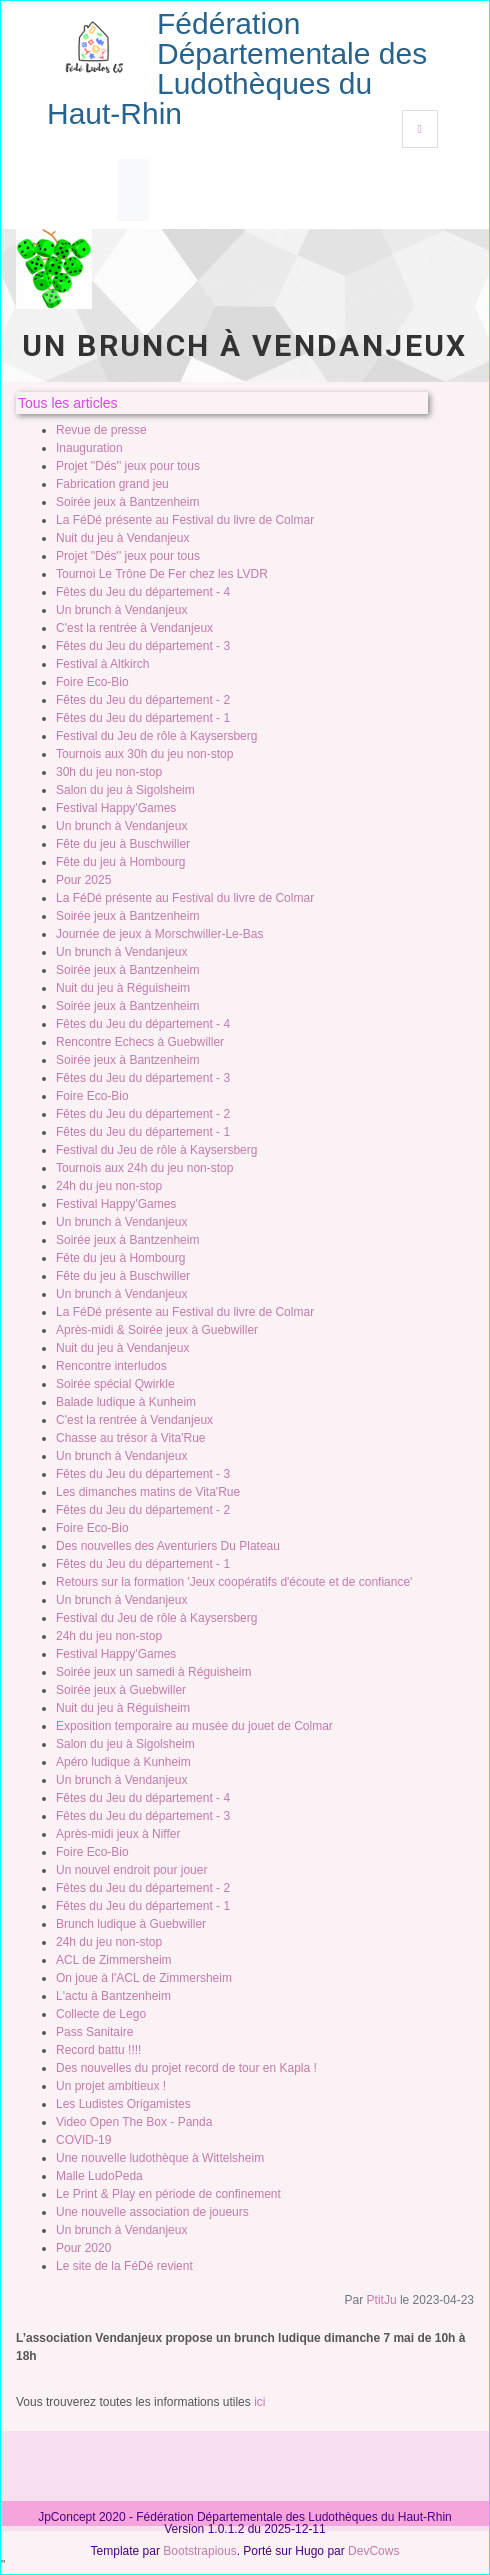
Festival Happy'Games (116, 808)
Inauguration (89, 448)
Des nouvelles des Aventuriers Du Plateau (168, 1546)
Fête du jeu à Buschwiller (123, 844)
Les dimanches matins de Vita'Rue (148, 1492)
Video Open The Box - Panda (134, 2122)
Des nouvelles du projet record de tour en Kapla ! (186, 2068)
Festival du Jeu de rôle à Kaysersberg (156, 736)
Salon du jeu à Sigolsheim (125, 790)
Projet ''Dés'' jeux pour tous (128, 466)
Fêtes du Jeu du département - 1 (143, 718)
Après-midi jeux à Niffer (118, 1834)
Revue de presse (101, 430)
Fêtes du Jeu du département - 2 (143, 700)
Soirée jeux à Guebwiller (121, 1690)
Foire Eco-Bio (92, 682)
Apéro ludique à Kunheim (123, 1762)
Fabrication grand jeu (112, 484)
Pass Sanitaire (94, 2032)
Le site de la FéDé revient (124, 2266)
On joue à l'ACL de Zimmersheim (144, 1978)
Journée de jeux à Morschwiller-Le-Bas (159, 934)
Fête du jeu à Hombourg (120, 862)
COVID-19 (83, 2140)
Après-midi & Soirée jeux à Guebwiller (157, 1330)
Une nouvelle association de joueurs (152, 2212)
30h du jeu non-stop (109, 772)
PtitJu (382, 2300)
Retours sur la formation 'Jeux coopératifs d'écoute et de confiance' (234, 1582)
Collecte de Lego (101, 2014)
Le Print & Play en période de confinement (168, 2194)
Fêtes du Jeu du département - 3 (143, 646)
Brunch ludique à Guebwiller (131, 1924)
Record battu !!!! (98, 2050)
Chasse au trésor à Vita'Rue (130, 1438)
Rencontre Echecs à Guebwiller (140, 1042)
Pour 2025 (83, 880)
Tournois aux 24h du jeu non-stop (144, 1168)
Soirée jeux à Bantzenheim (127, 502)
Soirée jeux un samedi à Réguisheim (153, 1672)
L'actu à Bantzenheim (113, 1996)
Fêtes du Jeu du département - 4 (143, 592)
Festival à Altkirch (102, 664)
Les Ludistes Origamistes (123, 2104)
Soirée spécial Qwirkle (115, 1384)
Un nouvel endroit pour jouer (131, 1870)
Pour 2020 (83, 2248)
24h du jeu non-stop (109, 1186)
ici (259, 2402)
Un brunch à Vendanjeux (121, 610)
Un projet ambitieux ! (111, 2086)
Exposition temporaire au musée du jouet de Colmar (194, 1726)
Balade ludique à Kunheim (126, 1402)
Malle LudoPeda (99, 2176)
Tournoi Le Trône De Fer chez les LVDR (162, 574)
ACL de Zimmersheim (114, 1960)
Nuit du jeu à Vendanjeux (122, 538)
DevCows (373, 2551)
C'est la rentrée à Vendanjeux (134, 628)
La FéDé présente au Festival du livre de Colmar (185, 520)
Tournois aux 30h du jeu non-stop (144, 754)
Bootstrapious (199, 2551)
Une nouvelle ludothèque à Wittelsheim (160, 2158)
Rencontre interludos (111, 1366)
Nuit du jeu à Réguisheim (123, 988)
